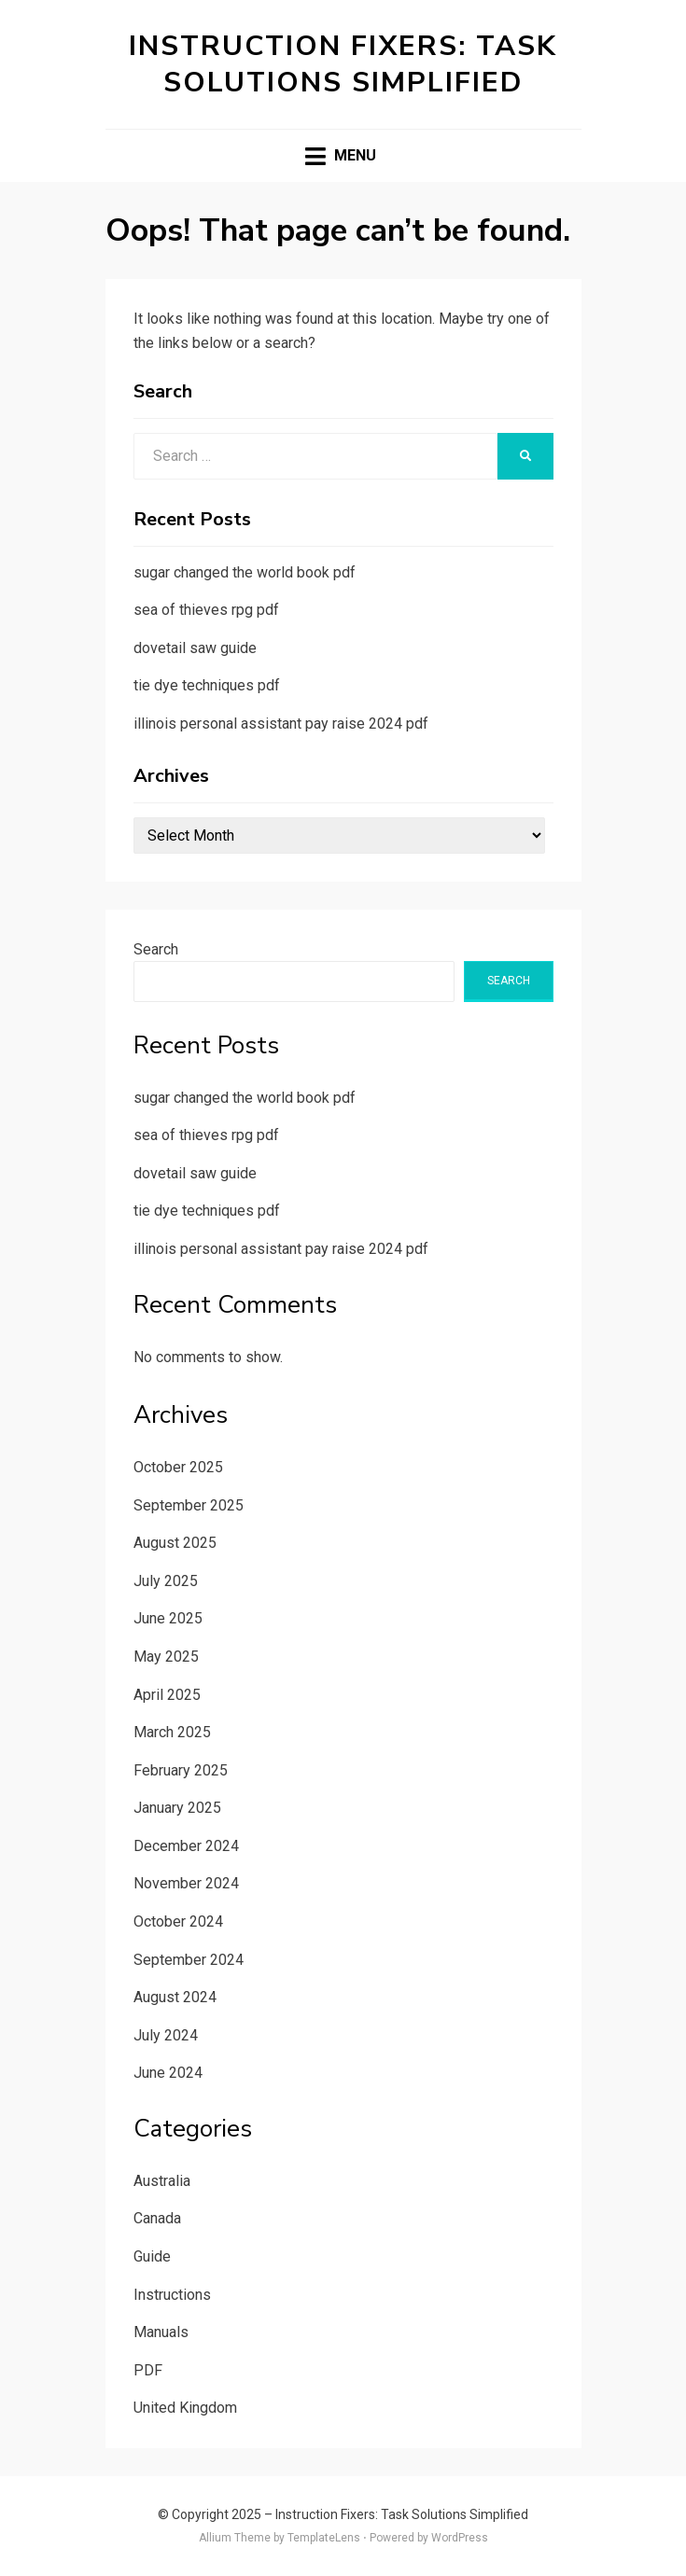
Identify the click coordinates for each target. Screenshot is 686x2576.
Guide (152, 2256)
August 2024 (175, 1997)
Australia (161, 2181)
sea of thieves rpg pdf (206, 610)
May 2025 (166, 1656)
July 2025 (165, 1581)
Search (155, 949)
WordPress (459, 2537)
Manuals (161, 2332)
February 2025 (180, 1770)
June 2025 (168, 1618)
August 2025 (175, 1543)
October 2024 (178, 1921)
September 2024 (188, 1960)
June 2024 (168, 2073)
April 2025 (167, 1695)
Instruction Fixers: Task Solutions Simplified (343, 64)
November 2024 (186, 1883)
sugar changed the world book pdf (244, 572)
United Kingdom (185, 2407)
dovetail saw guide (195, 648)
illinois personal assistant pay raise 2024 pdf (280, 723)
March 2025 (172, 1732)
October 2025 (178, 1467)
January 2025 (177, 1808)
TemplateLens (323, 2537)
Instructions (172, 2295)
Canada (157, 2218)
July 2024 (165, 2035)
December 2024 (186, 1846)
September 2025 (188, 1505)
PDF (147, 2370)
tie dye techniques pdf (206, 685)
